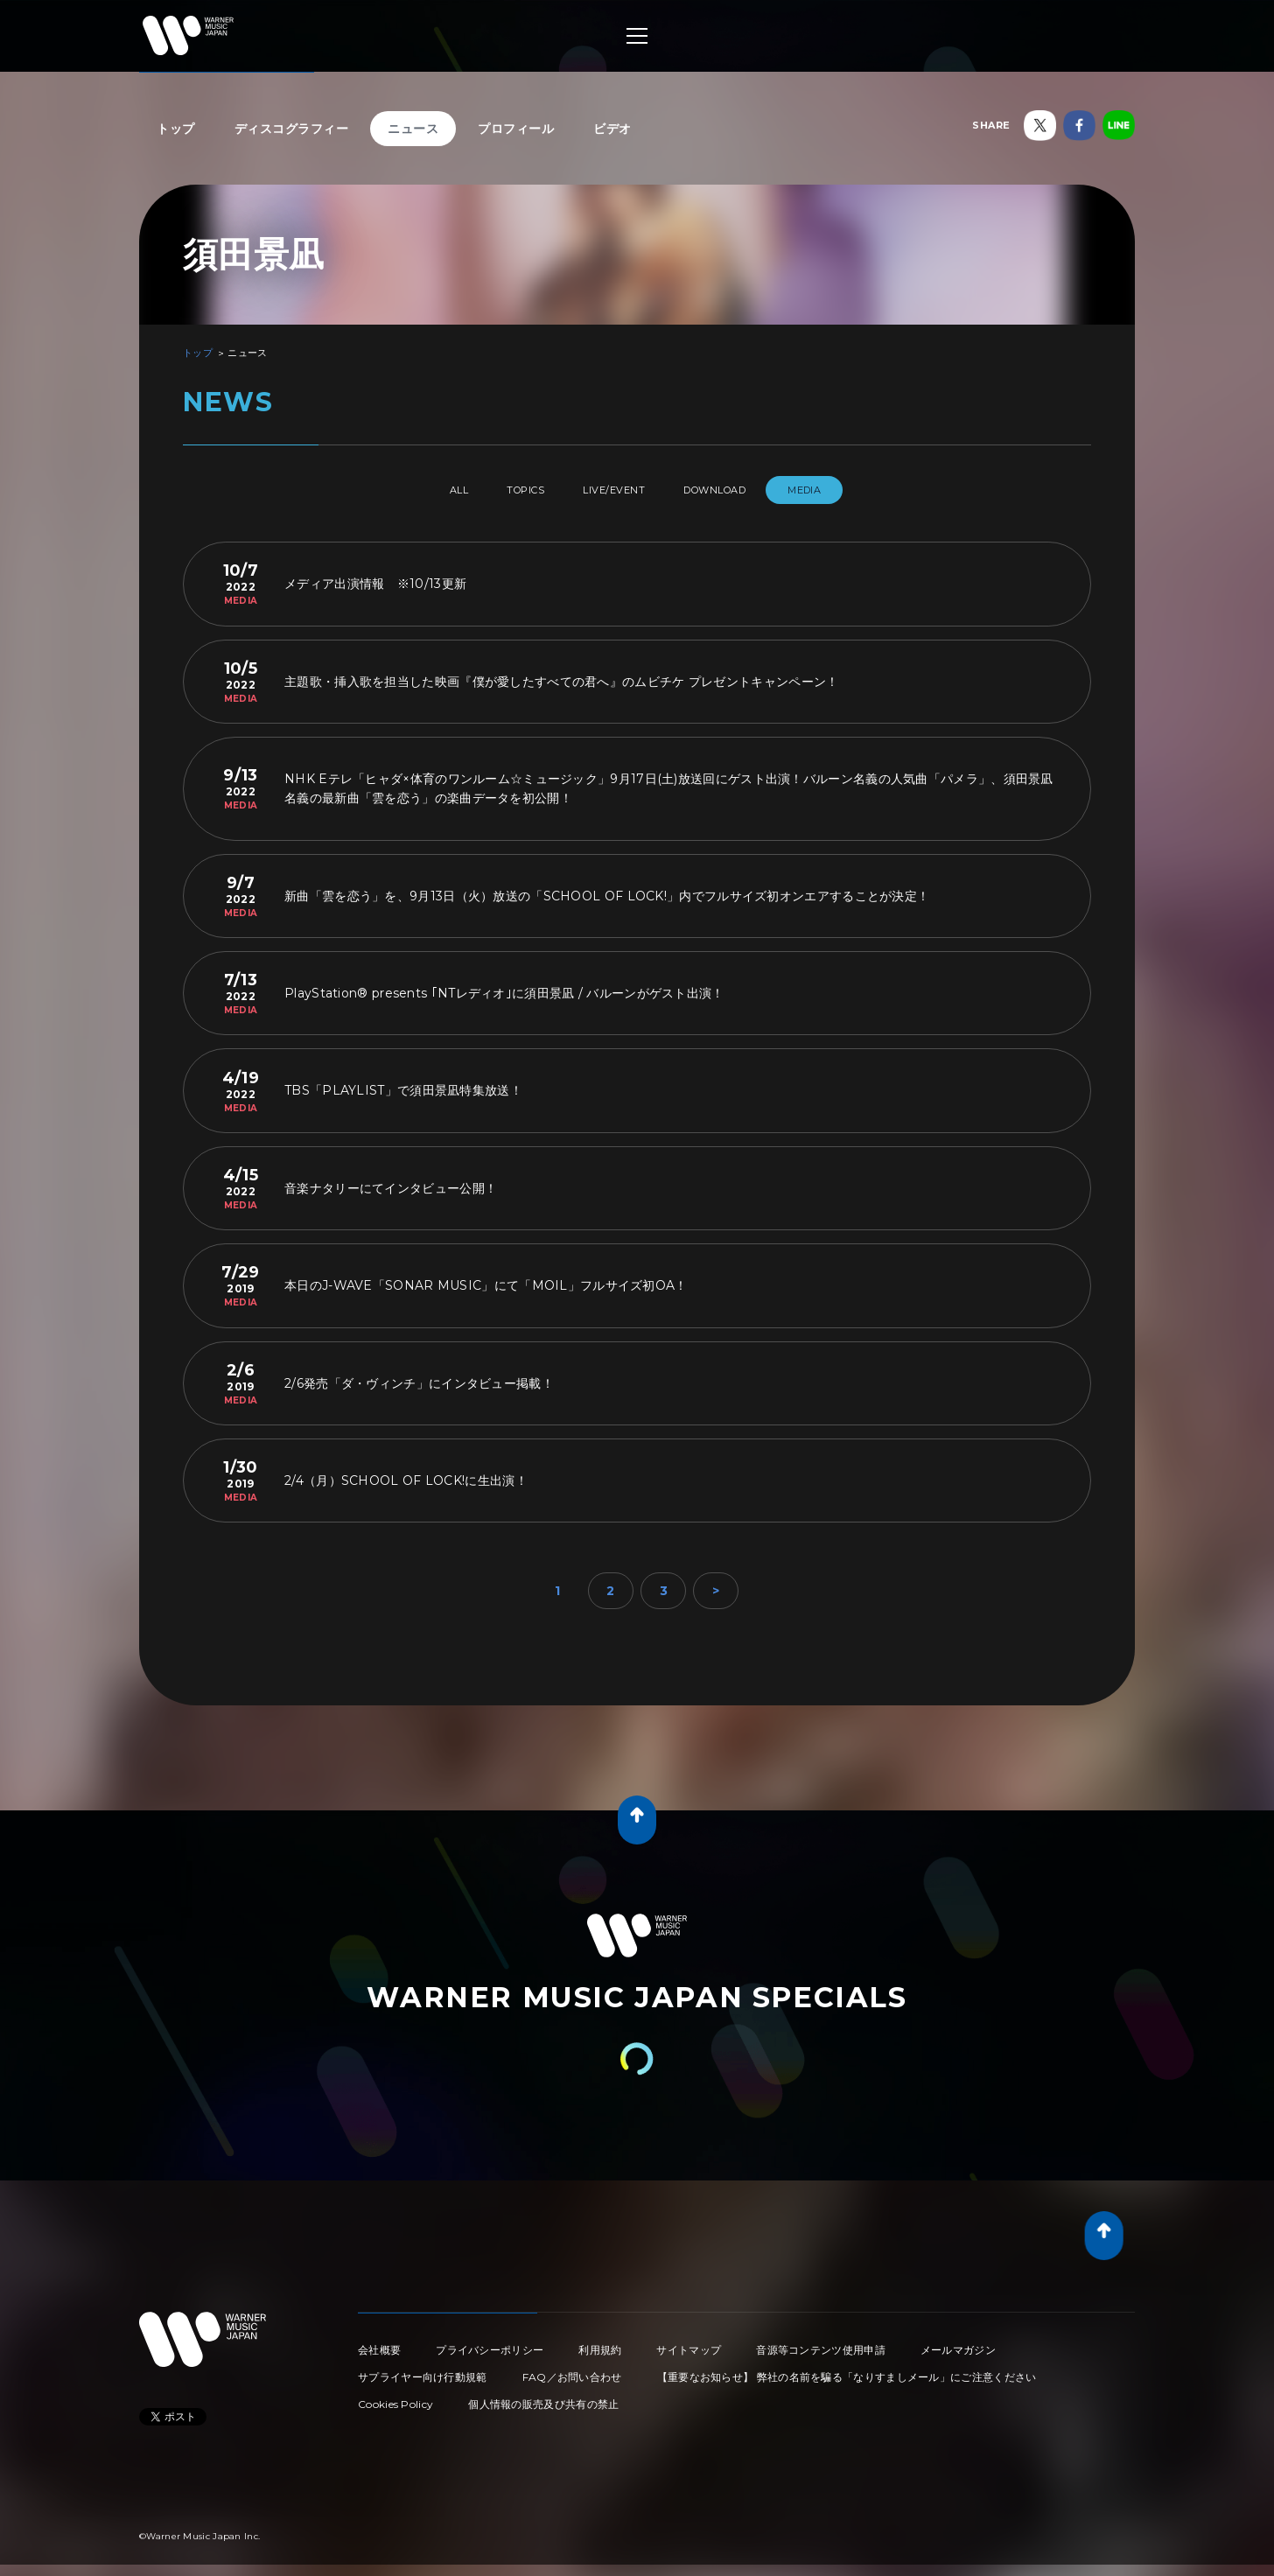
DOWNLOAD (736, 490)
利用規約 (599, 2342)
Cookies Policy (395, 2397)
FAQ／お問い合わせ (572, 2369)
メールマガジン (958, 2342)
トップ (176, 128)
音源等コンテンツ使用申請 (821, 2342)
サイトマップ (688, 2342)
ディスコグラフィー (291, 128)
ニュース (413, 128)
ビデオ (612, 128)
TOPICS (511, 490)
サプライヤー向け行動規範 (422, 2369)
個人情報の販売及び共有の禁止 (543, 2397)
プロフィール (516, 128)
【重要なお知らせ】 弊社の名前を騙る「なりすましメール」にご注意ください (847, 2369)
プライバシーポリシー (489, 2342)
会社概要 (379, 2342)
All (425, 490)
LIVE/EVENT (617, 490)
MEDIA (841, 490)
